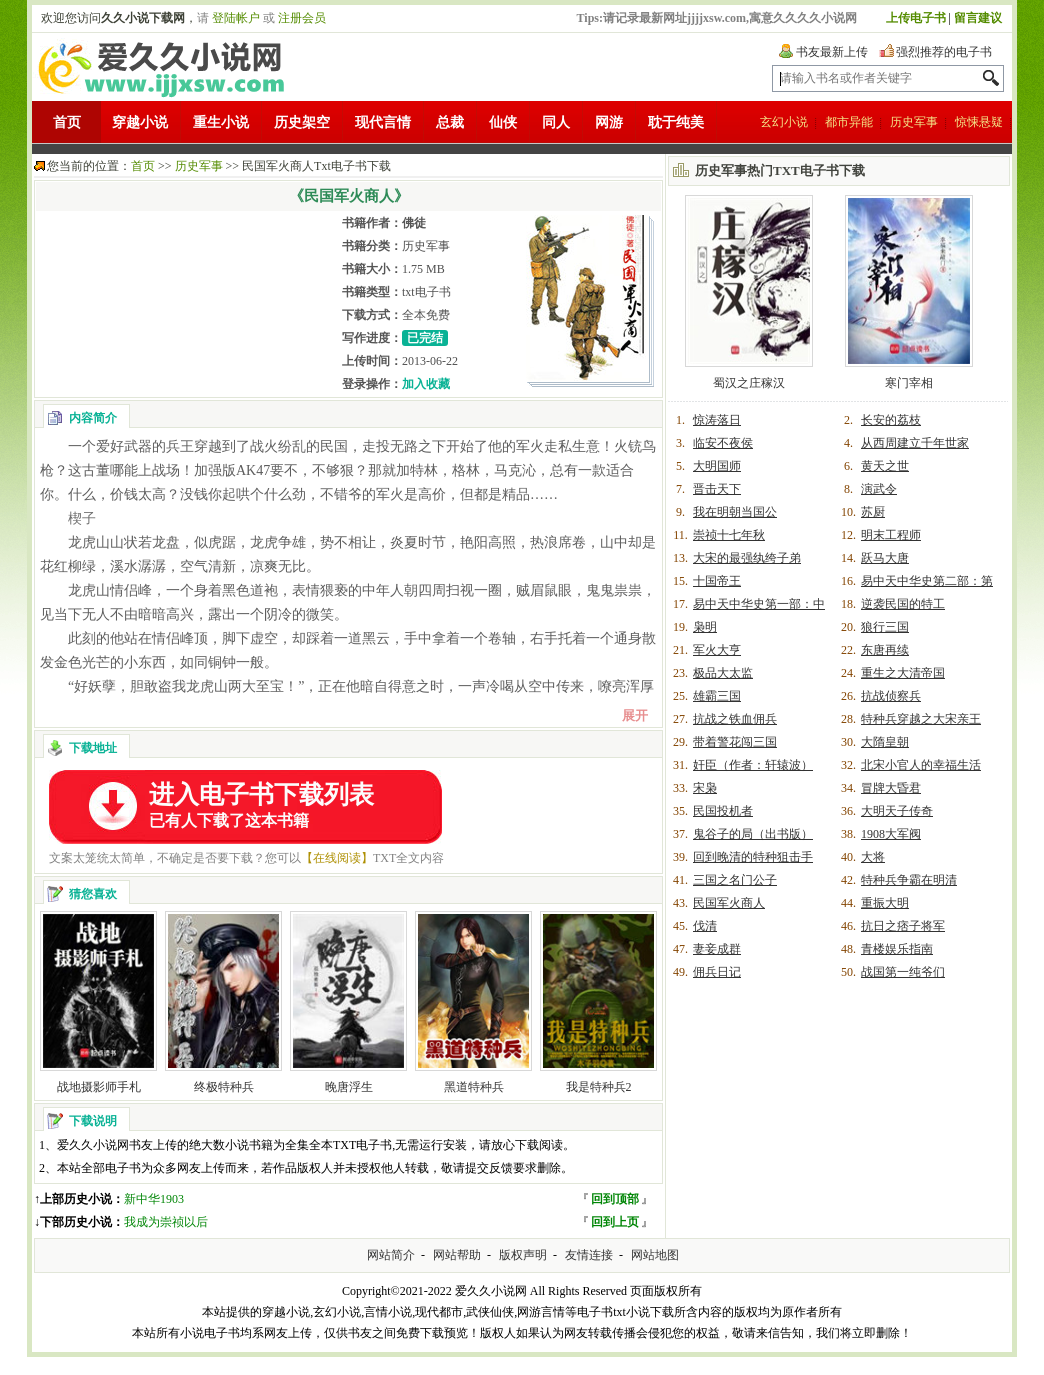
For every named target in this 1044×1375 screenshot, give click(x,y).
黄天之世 (885, 466)
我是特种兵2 (599, 1087)
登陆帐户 (236, 18)
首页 (67, 122)
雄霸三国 (717, 696)
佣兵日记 (717, 972)
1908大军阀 (891, 834)
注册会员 (302, 18)
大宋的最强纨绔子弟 (747, 558)
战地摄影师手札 (99, 1087)
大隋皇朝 (885, 742)
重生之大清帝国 (903, 673)
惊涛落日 (717, 420)
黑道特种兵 (474, 1087)
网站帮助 (457, 1255)
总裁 (450, 122)
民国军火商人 (729, 903)
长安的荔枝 (891, 420)
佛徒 (414, 223)
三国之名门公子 (735, 880)
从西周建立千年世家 (915, 443)
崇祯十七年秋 (729, 535)
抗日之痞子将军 (903, 926)
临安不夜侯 (723, 443)
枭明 (705, 627)
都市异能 (849, 122)
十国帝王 (717, 581)
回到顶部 (615, 1199)
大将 (873, 857)
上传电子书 (916, 18)
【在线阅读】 (337, 858)
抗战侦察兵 (891, 696)
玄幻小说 (784, 122)
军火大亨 (717, 650)
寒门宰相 (909, 383)
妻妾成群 (717, 949)
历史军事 (914, 122)
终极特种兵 (224, 1087)
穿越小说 (140, 122)
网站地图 (655, 1255)
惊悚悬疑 (979, 122)
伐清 (705, 926)
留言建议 (978, 18)
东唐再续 (885, 650)
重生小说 (221, 122)
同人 (556, 122)
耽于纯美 (676, 122)
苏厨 (873, 512)
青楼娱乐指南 (897, 949)
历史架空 (302, 122)
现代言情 (383, 122)
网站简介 (391, 1255)
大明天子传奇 (897, 811)
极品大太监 (723, 673)
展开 (635, 715)
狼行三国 (885, 627)
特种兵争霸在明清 (909, 880)
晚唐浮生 (349, 1087)
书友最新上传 (832, 52)
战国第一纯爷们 (903, 972)
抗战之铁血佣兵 (735, 719)
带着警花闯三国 (735, 742)
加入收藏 (426, 384)
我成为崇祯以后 (166, 1222)
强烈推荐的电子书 (944, 52)
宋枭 (705, 788)
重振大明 (885, 903)
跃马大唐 (885, 558)
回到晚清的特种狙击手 (753, 857)
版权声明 (523, 1255)
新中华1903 (154, 1199)
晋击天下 (717, 489)
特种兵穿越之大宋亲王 (921, 719)
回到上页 (615, 1222)
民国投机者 (723, 811)
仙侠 (503, 122)
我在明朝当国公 (735, 512)
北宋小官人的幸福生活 (921, 765)
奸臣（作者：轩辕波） (753, 765)
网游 (609, 122)
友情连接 (589, 1255)
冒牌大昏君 (891, 788)
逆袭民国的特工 (903, 604)
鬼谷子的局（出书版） (753, 834)
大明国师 (717, 466)
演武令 (879, 489)
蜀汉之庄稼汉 (749, 383)
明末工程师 (891, 535)
